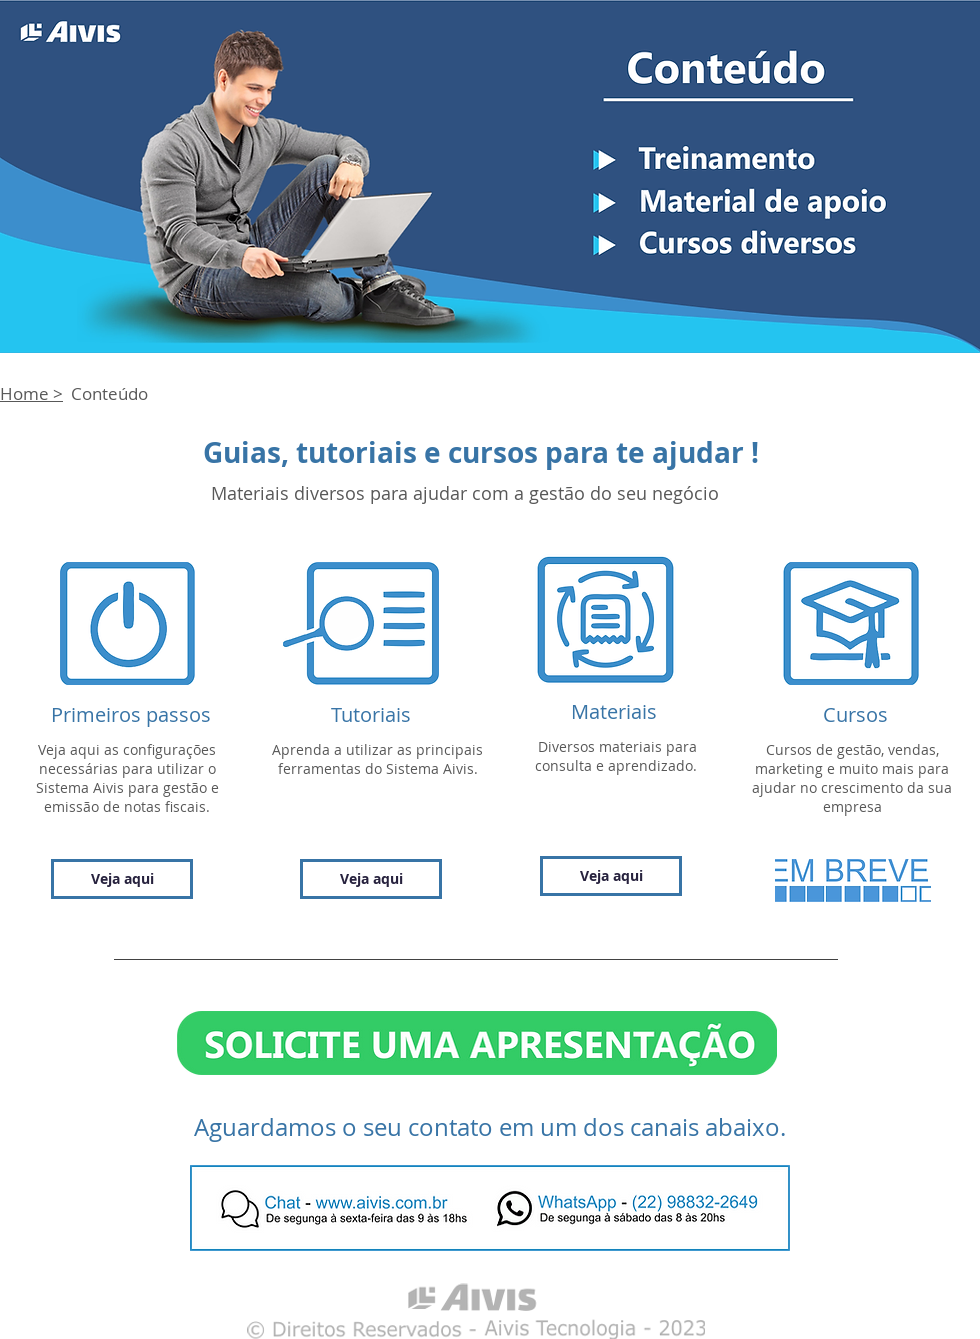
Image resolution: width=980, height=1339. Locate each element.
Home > (31, 393)
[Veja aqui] (122, 879)
